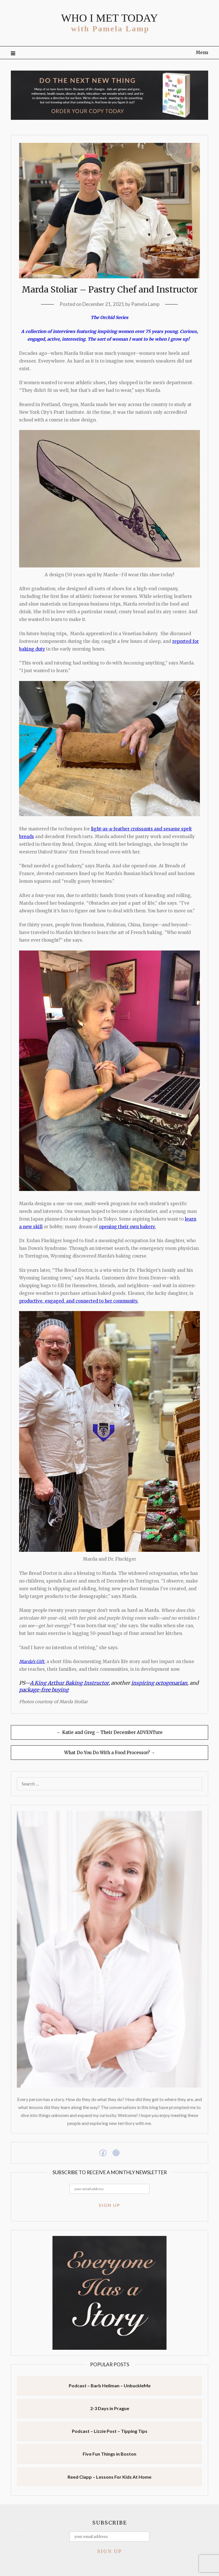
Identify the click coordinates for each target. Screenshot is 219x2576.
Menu (202, 52)
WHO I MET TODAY (109, 18)
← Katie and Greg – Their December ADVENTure (110, 1732)
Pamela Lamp (145, 304)
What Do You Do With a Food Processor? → (109, 1752)
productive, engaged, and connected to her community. (78, 1301)
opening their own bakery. (127, 1226)
